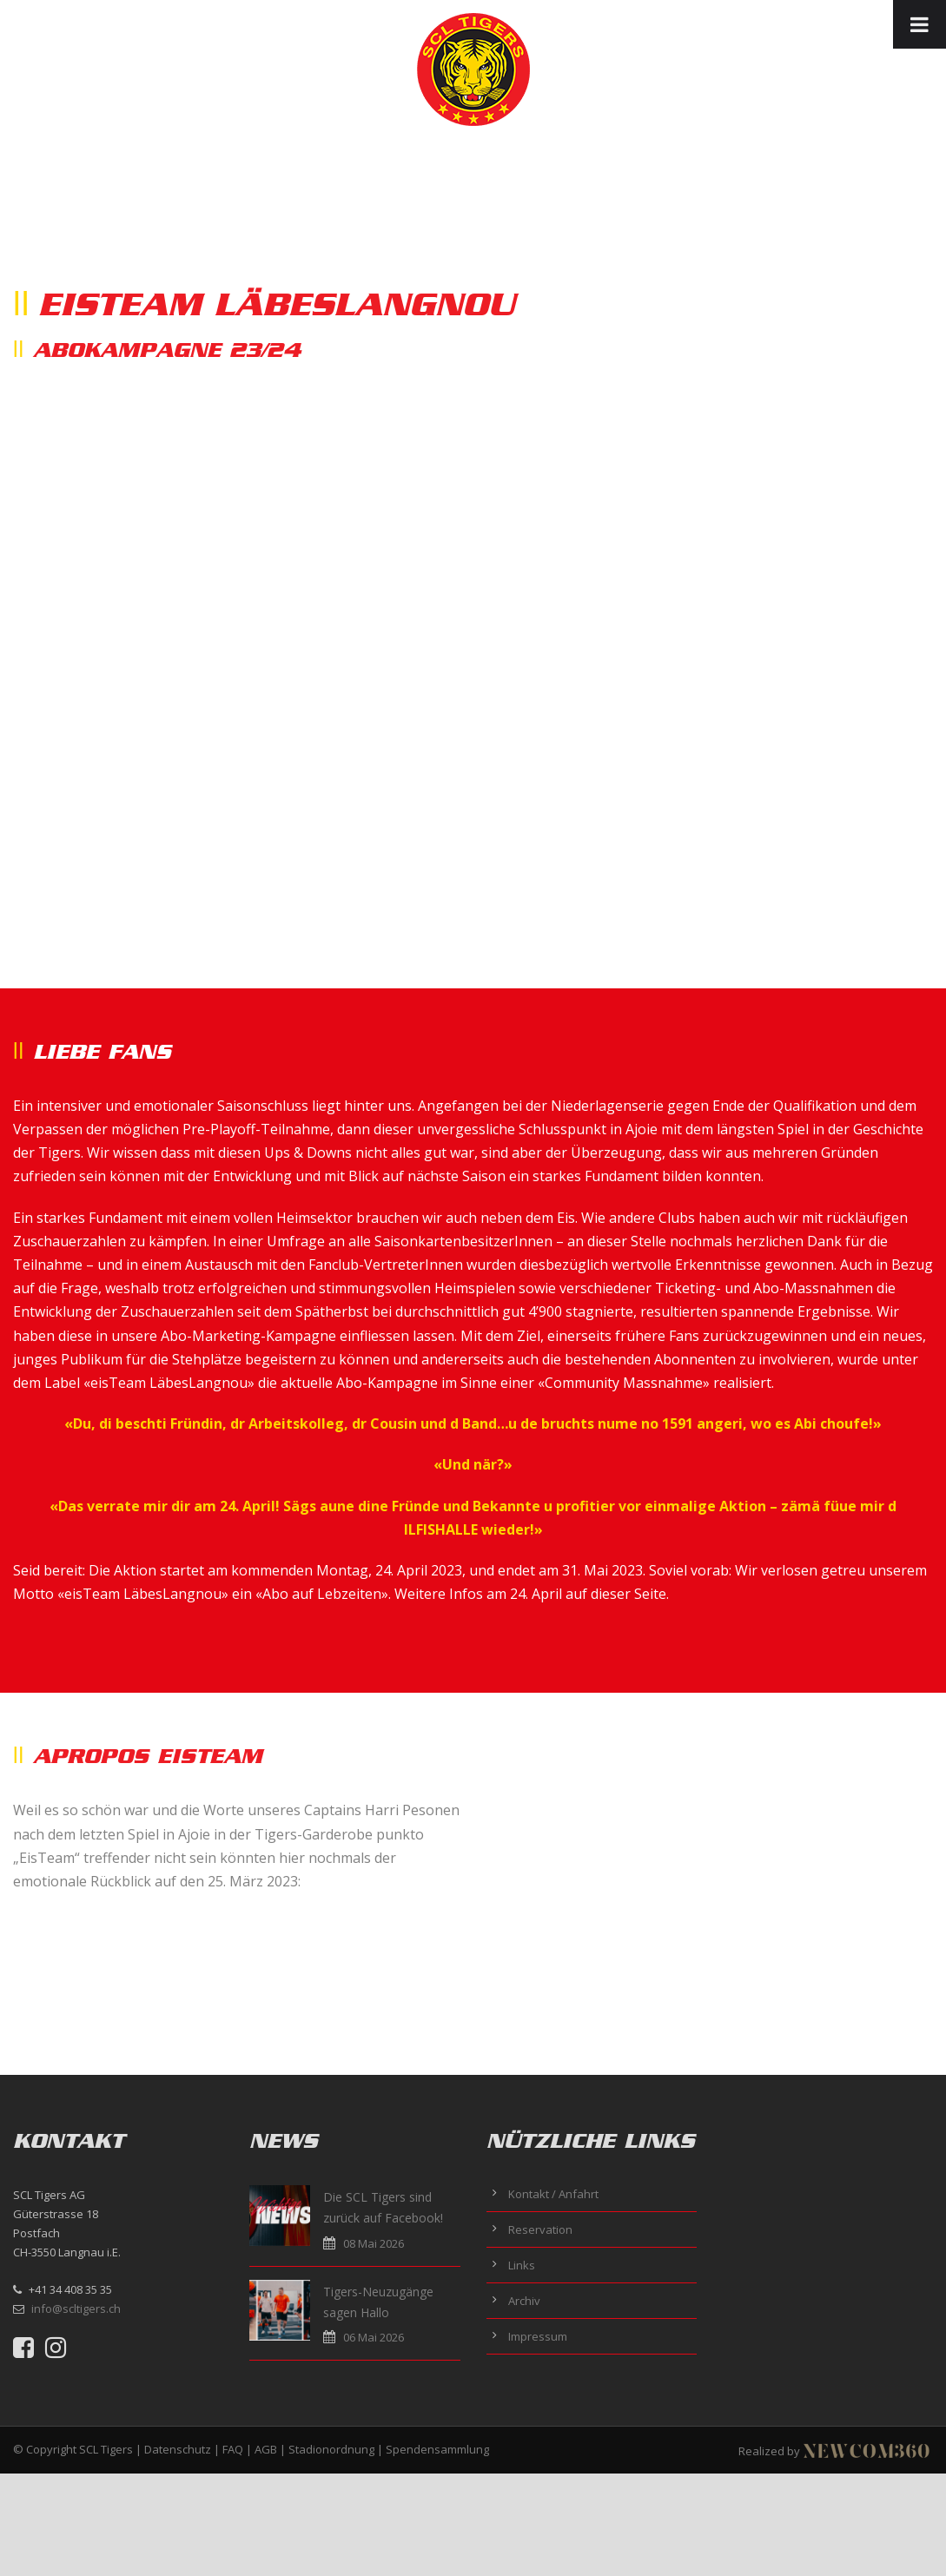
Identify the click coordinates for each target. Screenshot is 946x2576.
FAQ (232, 2449)
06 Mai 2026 (373, 2337)
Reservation (540, 2229)
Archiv (524, 2300)
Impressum (537, 2336)
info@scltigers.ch (76, 2308)
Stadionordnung (331, 2449)
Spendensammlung (437, 2449)
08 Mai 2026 (373, 2243)
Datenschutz (177, 2449)
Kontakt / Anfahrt (553, 2194)
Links (521, 2265)
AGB (266, 2449)
